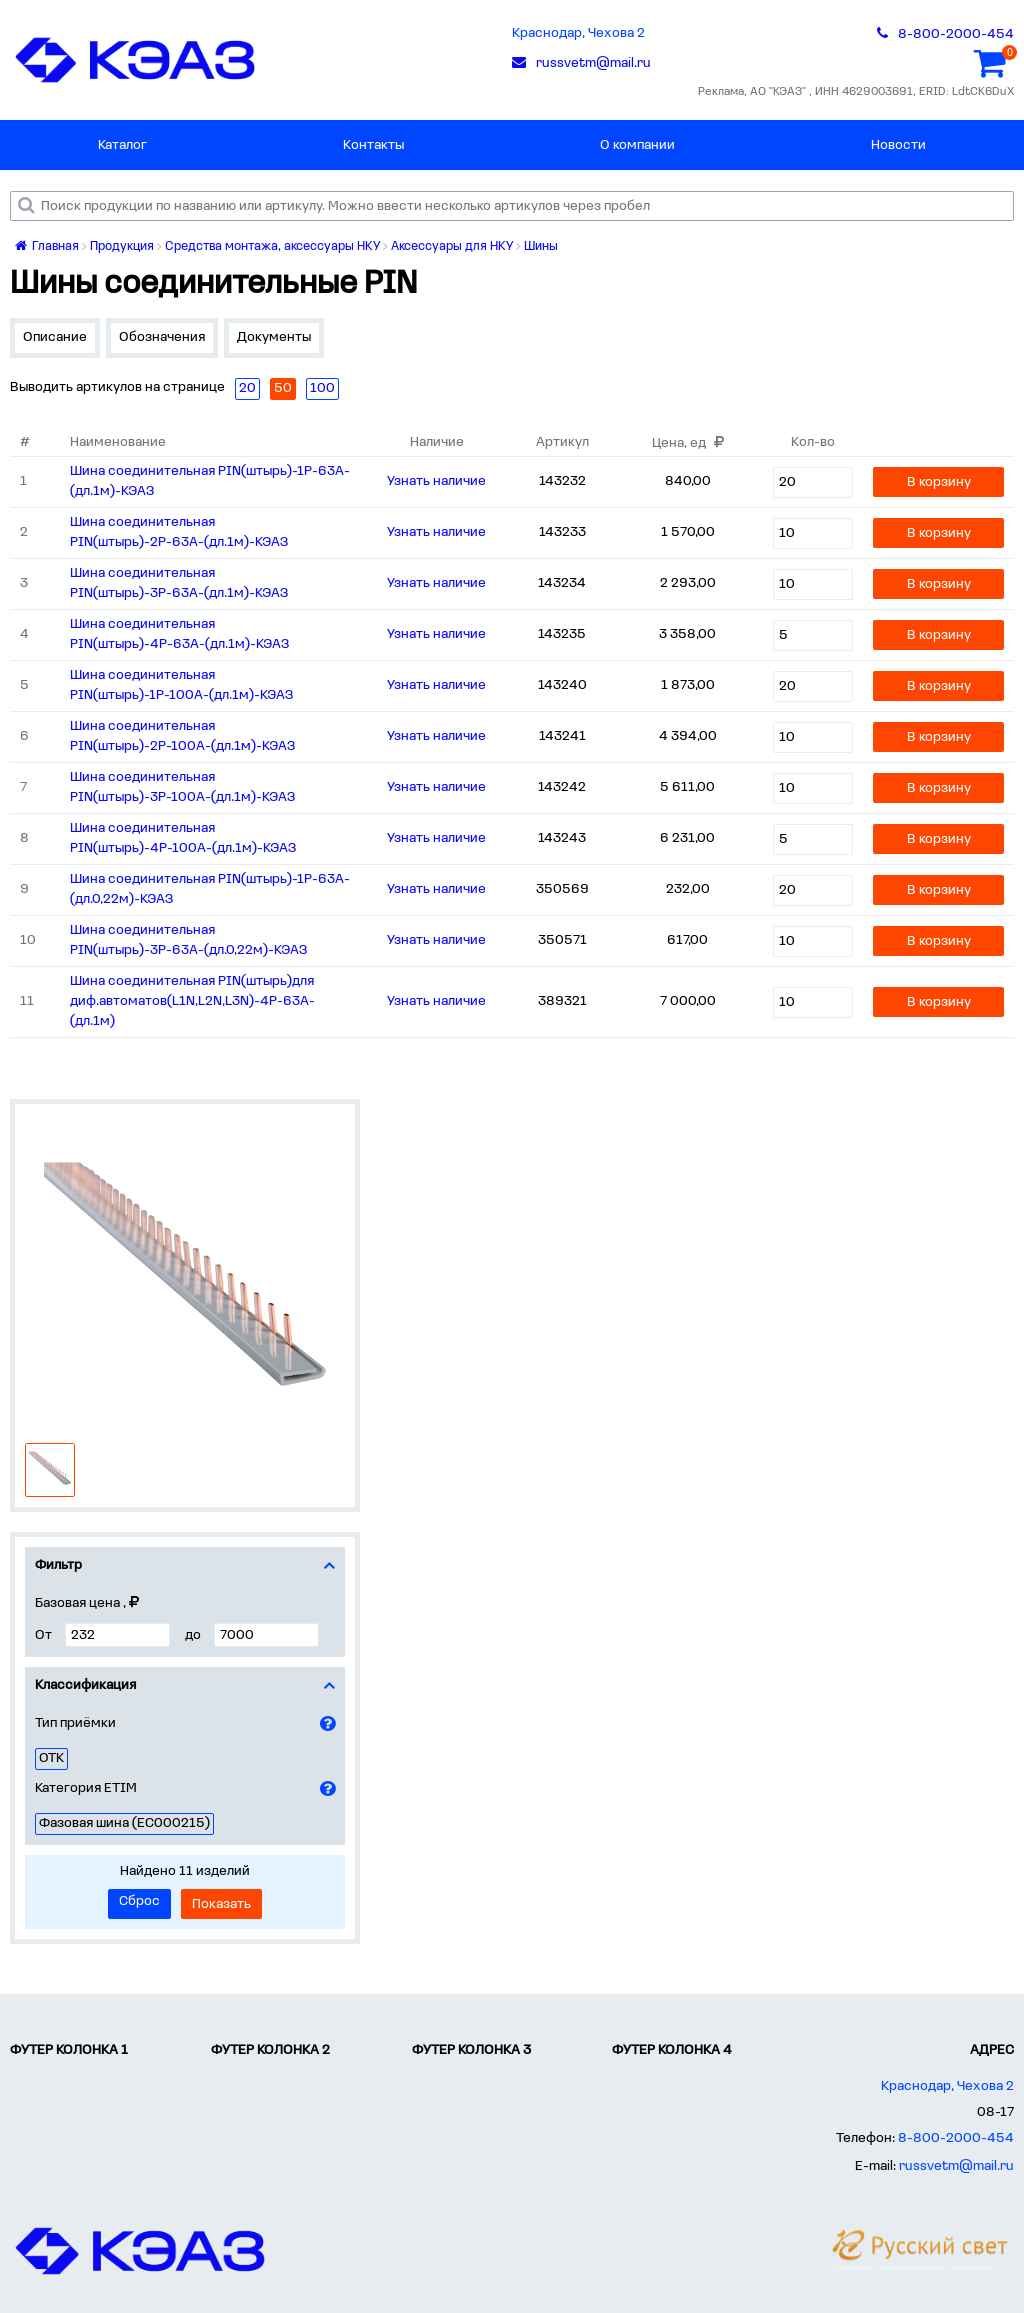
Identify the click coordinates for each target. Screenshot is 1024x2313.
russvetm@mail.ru (956, 2166)
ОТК (51, 1758)
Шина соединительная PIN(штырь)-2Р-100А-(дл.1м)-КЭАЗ (182, 736)
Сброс (139, 1901)
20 (247, 388)
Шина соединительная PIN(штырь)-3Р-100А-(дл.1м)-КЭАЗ (182, 787)
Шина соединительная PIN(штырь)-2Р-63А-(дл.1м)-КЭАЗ (179, 532)
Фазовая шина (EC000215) (124, 1823)
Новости (898, 145)
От (43, 1635)
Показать (221, 1904)
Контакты (373, 145)
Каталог (122, 145)
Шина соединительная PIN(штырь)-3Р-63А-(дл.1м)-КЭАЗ (179, 583)
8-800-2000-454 (956, 2138)
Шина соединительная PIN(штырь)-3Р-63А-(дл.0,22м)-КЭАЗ (188, 940)
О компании (637, 145)
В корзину (939, 482)
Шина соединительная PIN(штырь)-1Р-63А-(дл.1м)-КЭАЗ (210, 481)
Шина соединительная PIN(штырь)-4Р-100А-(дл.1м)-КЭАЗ (183, 838)
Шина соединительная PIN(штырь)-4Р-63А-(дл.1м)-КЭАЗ (179, 634)
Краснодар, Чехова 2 (578, 33)
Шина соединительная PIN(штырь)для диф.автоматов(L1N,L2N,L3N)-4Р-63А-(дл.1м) (192, 1001)
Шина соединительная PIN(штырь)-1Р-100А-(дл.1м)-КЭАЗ (181, 685)
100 (322, 388)
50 (283, 388)
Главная (47, 246)
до (193, 1635)
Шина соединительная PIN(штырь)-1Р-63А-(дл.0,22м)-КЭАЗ (210, 889)
